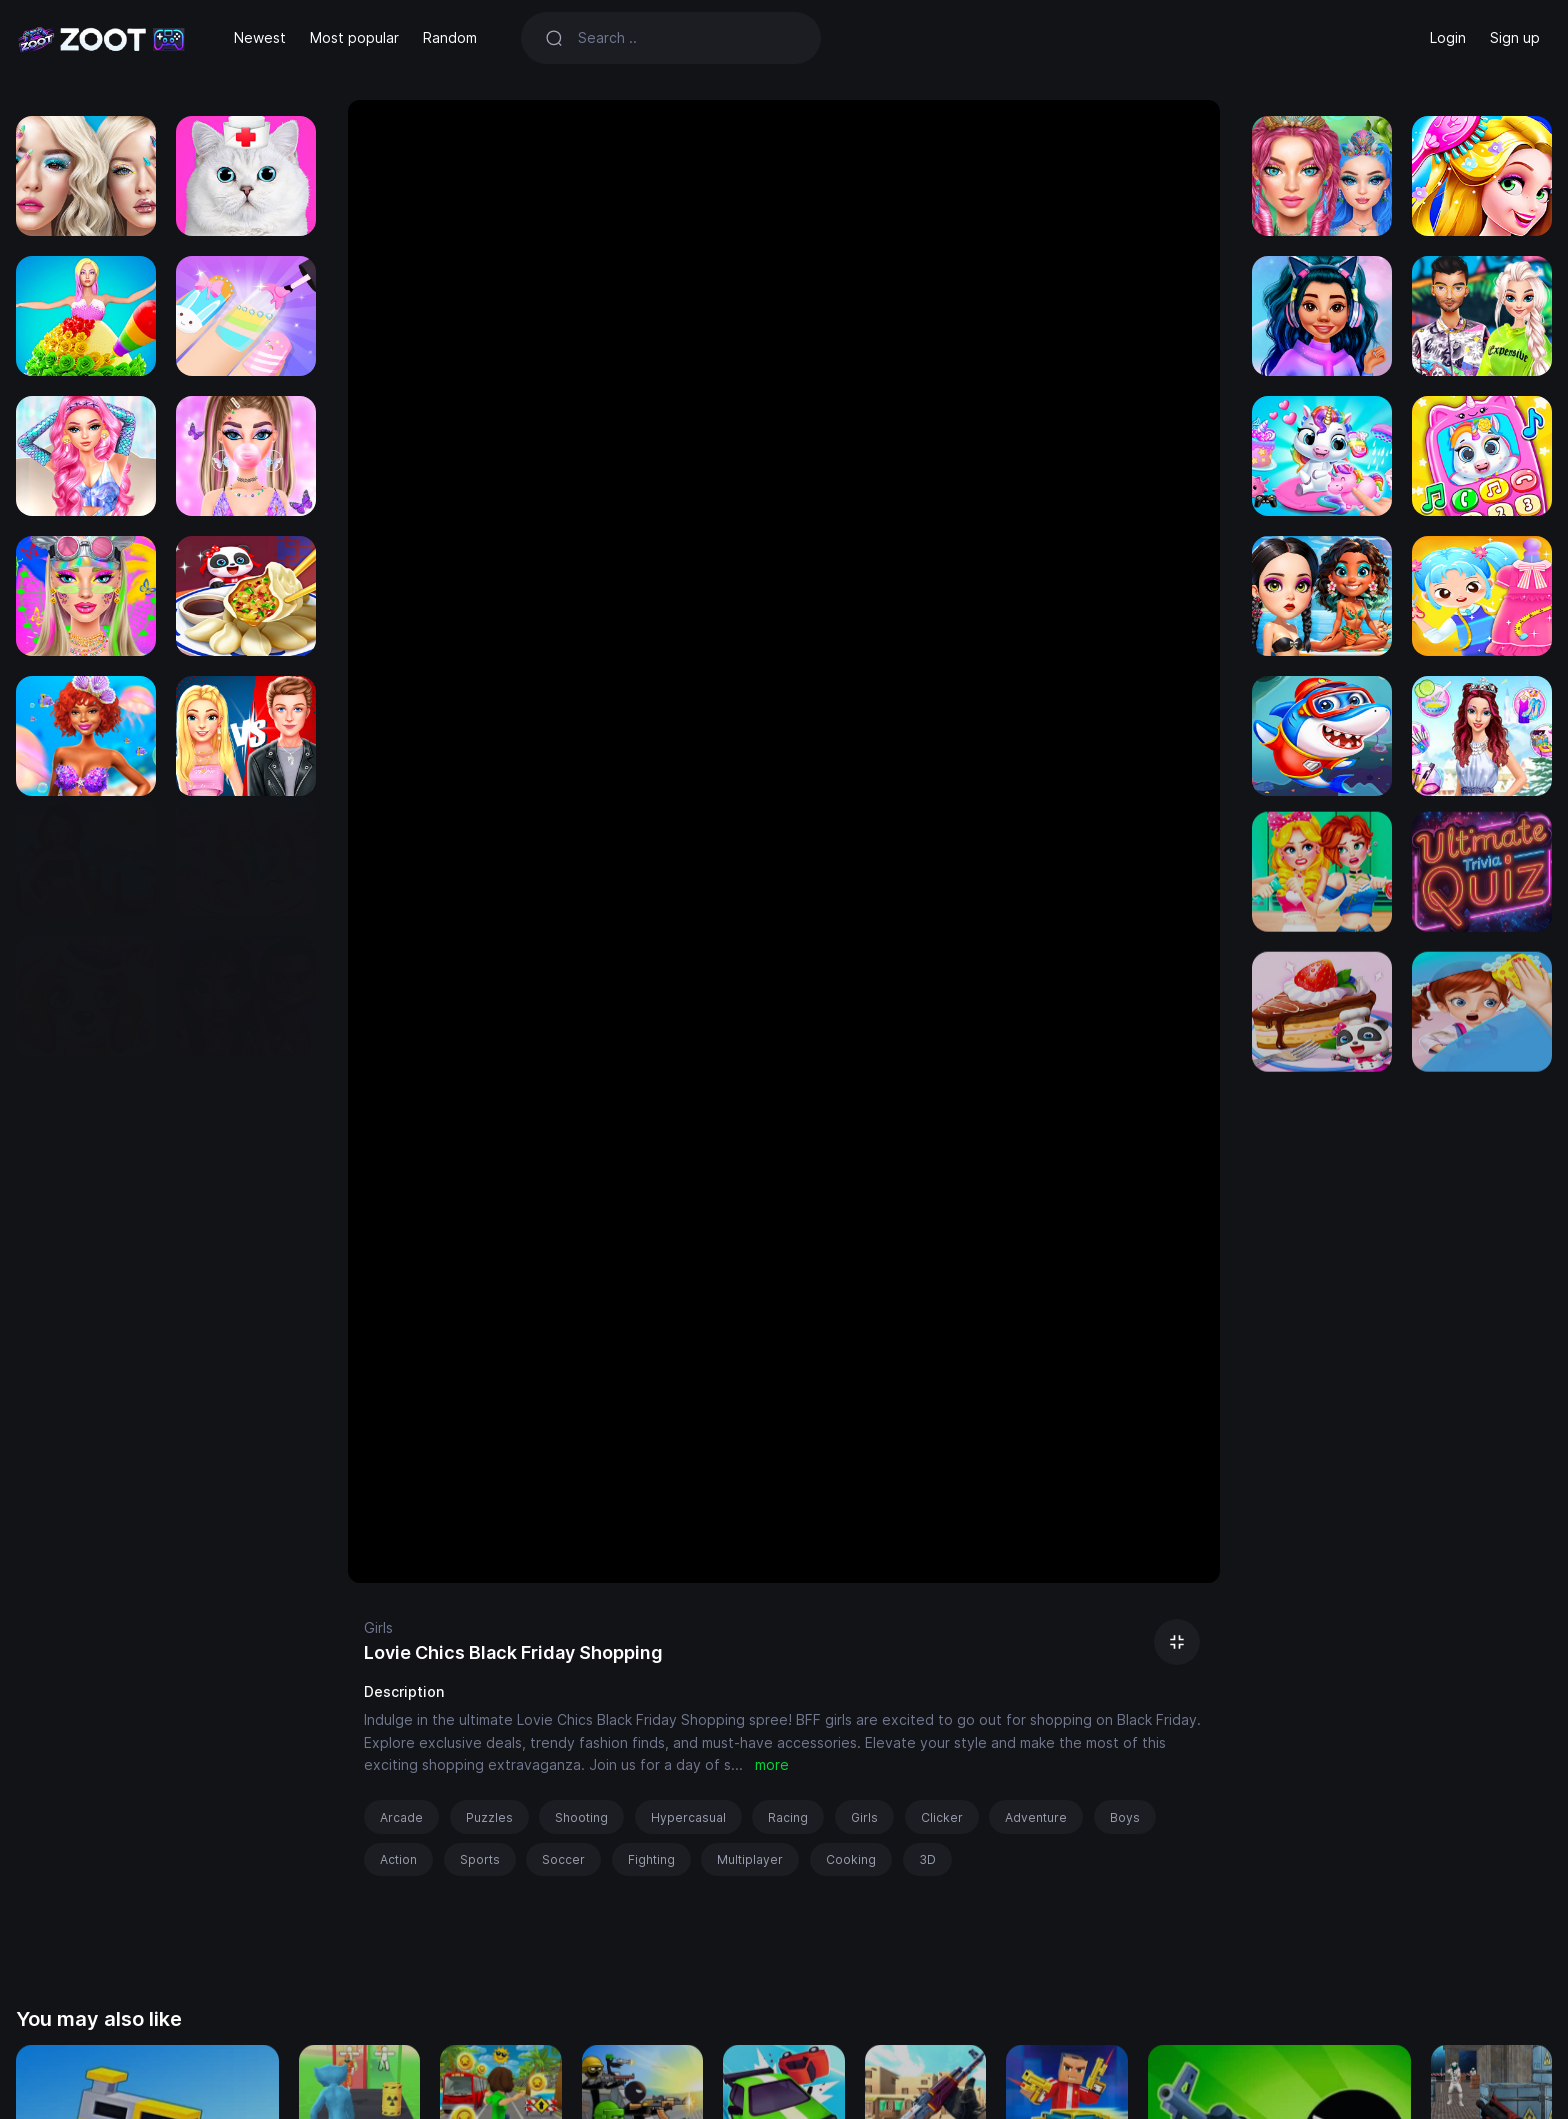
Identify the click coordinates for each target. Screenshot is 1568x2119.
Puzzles (489, 1817)
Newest (260, 37)
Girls (378, 1627)
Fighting (651, 1859)
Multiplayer (750, 1859)
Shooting (581, 1817)
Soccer (563, 1859)
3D (927, 1859)
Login (1448, 37)
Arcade (401, 1817)
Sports (480, 1859)
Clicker (942, 1817)
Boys (1125, 1817)
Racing (788, 1817)
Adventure (1036, 1817)
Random (450, 37)
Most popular (354, 37)
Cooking (851, 1859)
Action (398, 1859)
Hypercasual (688, 1817)
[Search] (687, 38)
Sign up (1515, 37)
